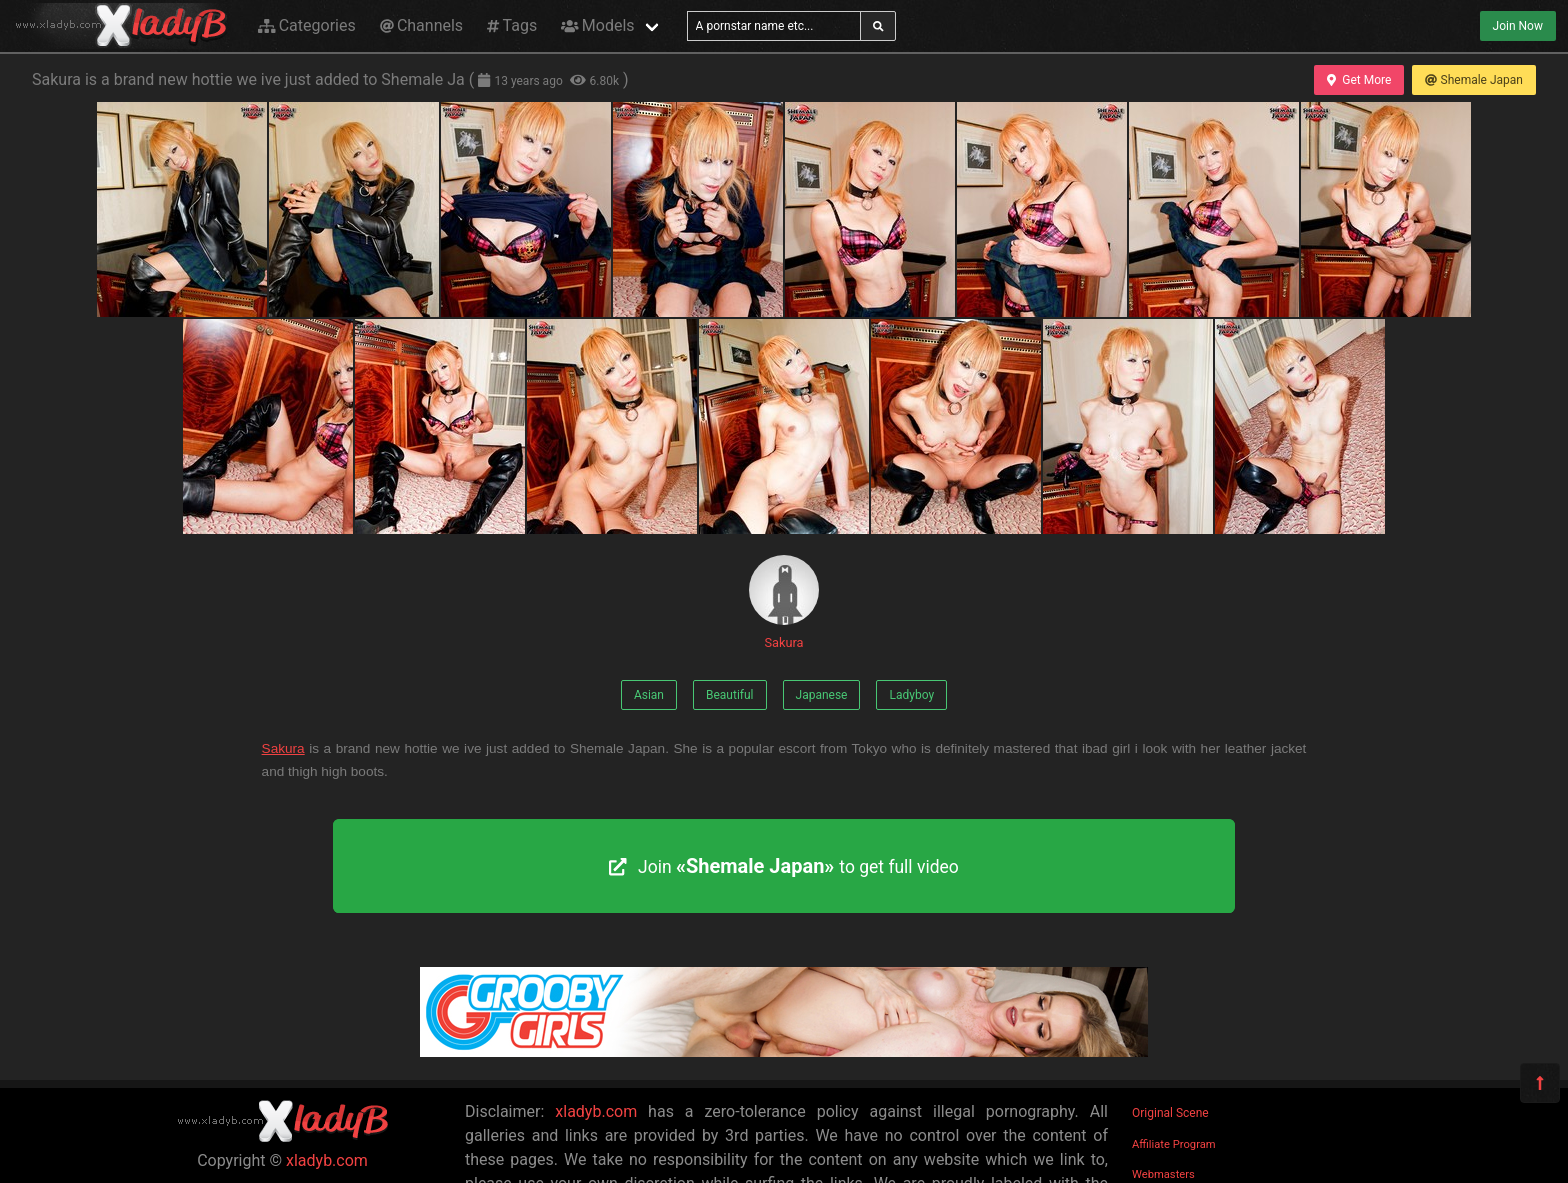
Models (597, 25)
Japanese (822, 695)
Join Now (1518, 26)
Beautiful (730, 695)
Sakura (784, 602)
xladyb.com (327, 1160)
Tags (512, 25)
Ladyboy (911, 695)
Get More (1359, 80)
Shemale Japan (1474, 80)
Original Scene (1170, 1113)
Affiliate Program (1174, 1144)
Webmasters (1163, 1174)
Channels (421, 25)
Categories (307, 25)
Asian (649, 695)
